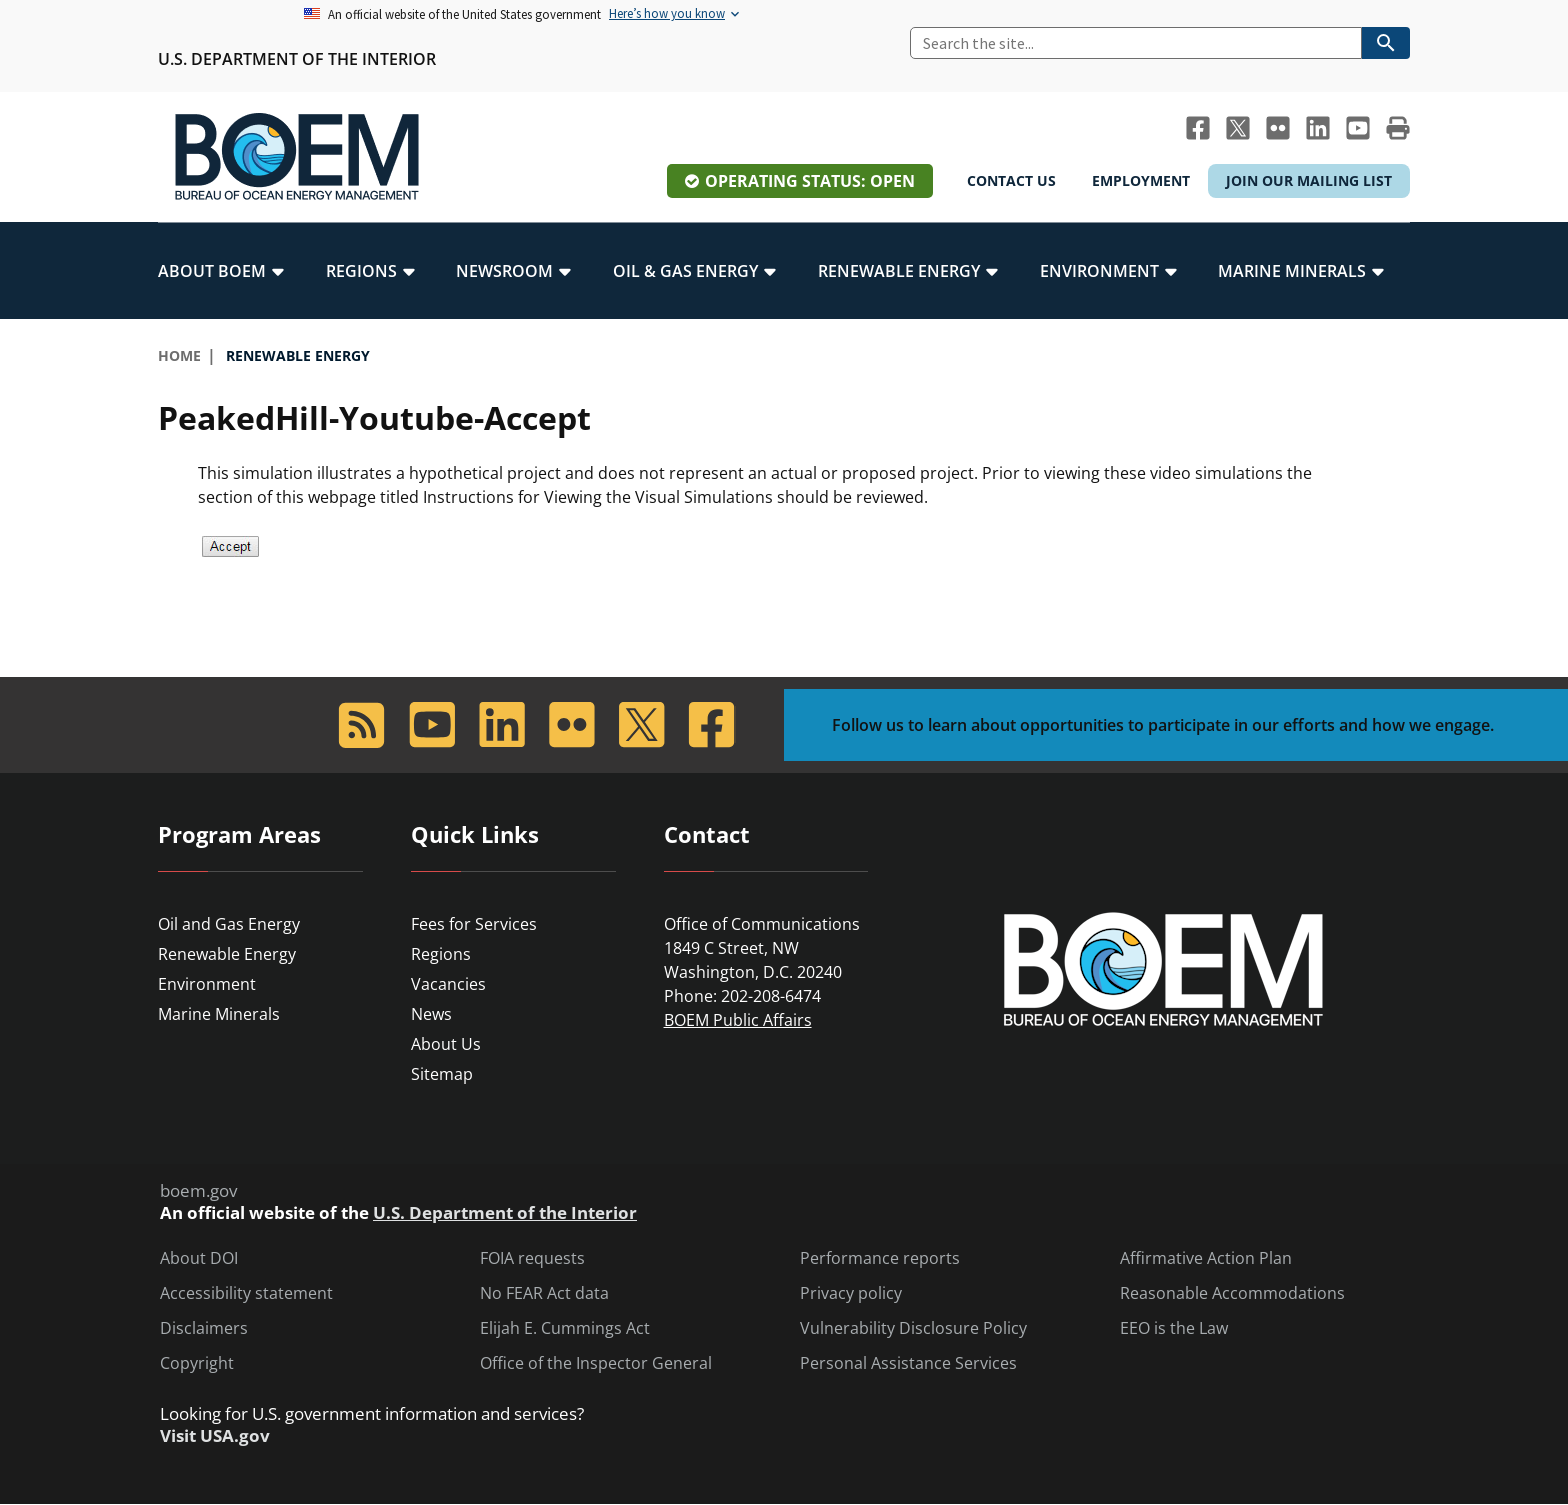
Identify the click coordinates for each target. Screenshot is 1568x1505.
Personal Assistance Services (908, 1363)
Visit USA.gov (215, 1436)
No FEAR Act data (544, 1293)
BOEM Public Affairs (738, 1020)
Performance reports (880, 1258)
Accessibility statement (246, 1293)
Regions (441, 954)
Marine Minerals (219, 1014)
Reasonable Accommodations (1232, 1293)
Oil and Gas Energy (229, 924)
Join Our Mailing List (1309, 180)
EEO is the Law (1174, 1328)
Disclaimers (204, 1328)
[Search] (1136, 43)
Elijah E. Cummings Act (565, 1328)
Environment (207, 984)
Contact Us (1011, 180)
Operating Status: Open (810, 181)
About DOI (199, 1258)
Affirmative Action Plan (1206, 1258)
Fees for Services (474, 924)
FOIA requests (532, 1258)
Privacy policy (851, 1293)
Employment (1141, 180)
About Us (446, 1044)
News (431, 1014)
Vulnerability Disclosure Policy (913, 1328)
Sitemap (442, 1074)
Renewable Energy (227, 954)
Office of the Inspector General (596, 1363)
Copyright (197, 1363)
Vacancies (448, 984)
